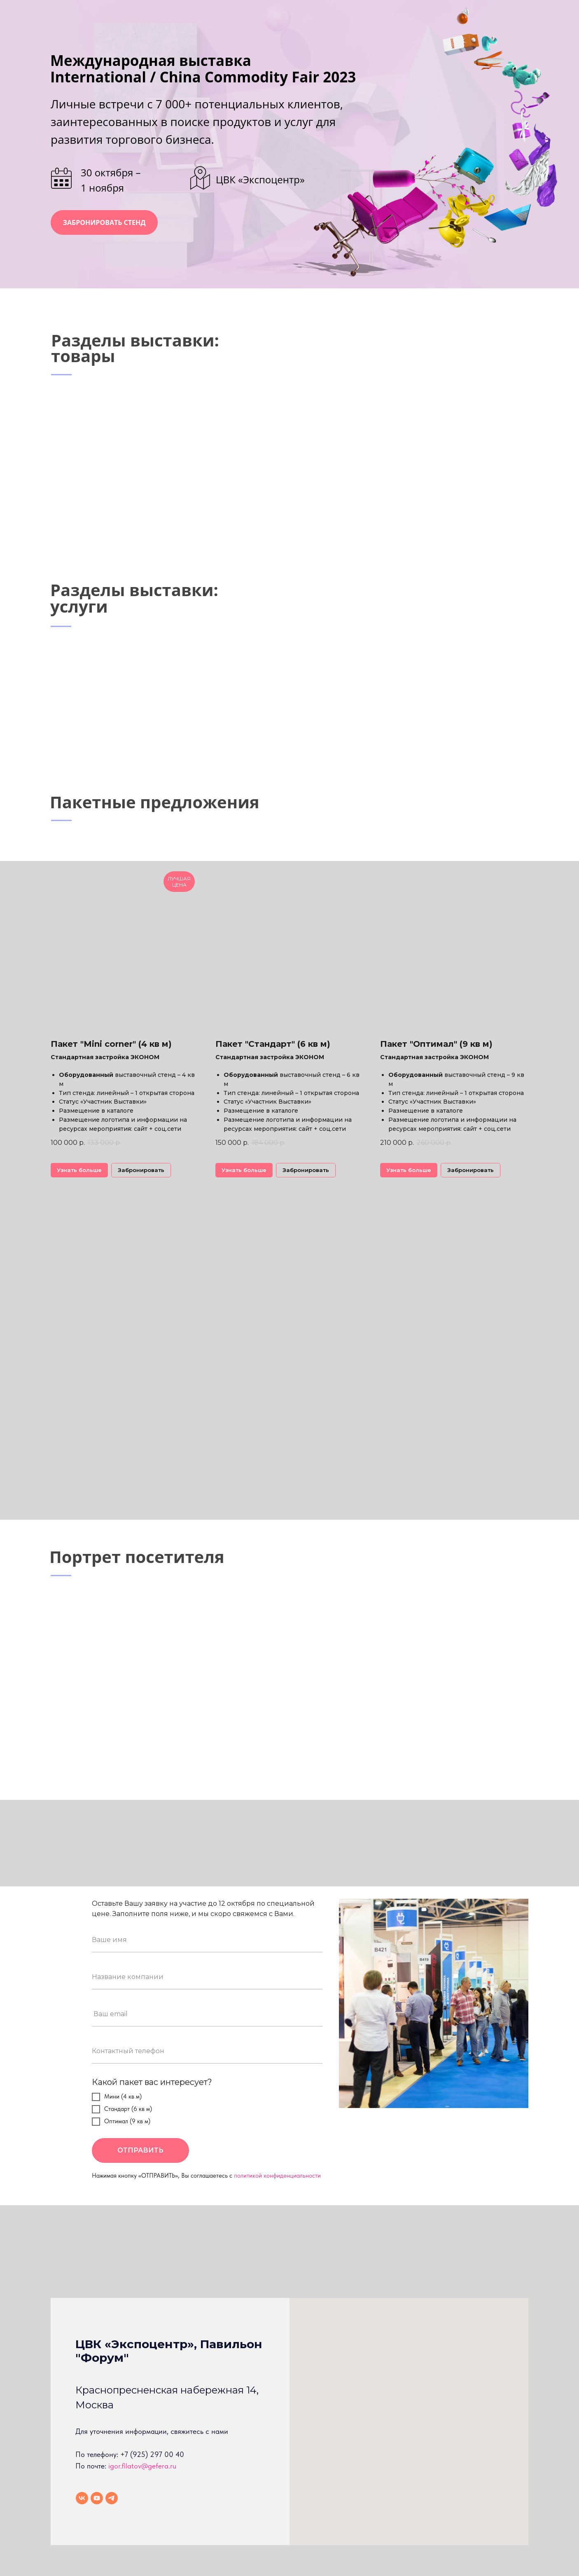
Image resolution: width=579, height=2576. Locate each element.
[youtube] (97, 2498)
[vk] (82, 2498)
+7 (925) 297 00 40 (152, 2454)
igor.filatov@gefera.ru (142, 2465)
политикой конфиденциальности (277, 2175)
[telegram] (111, 2498)
